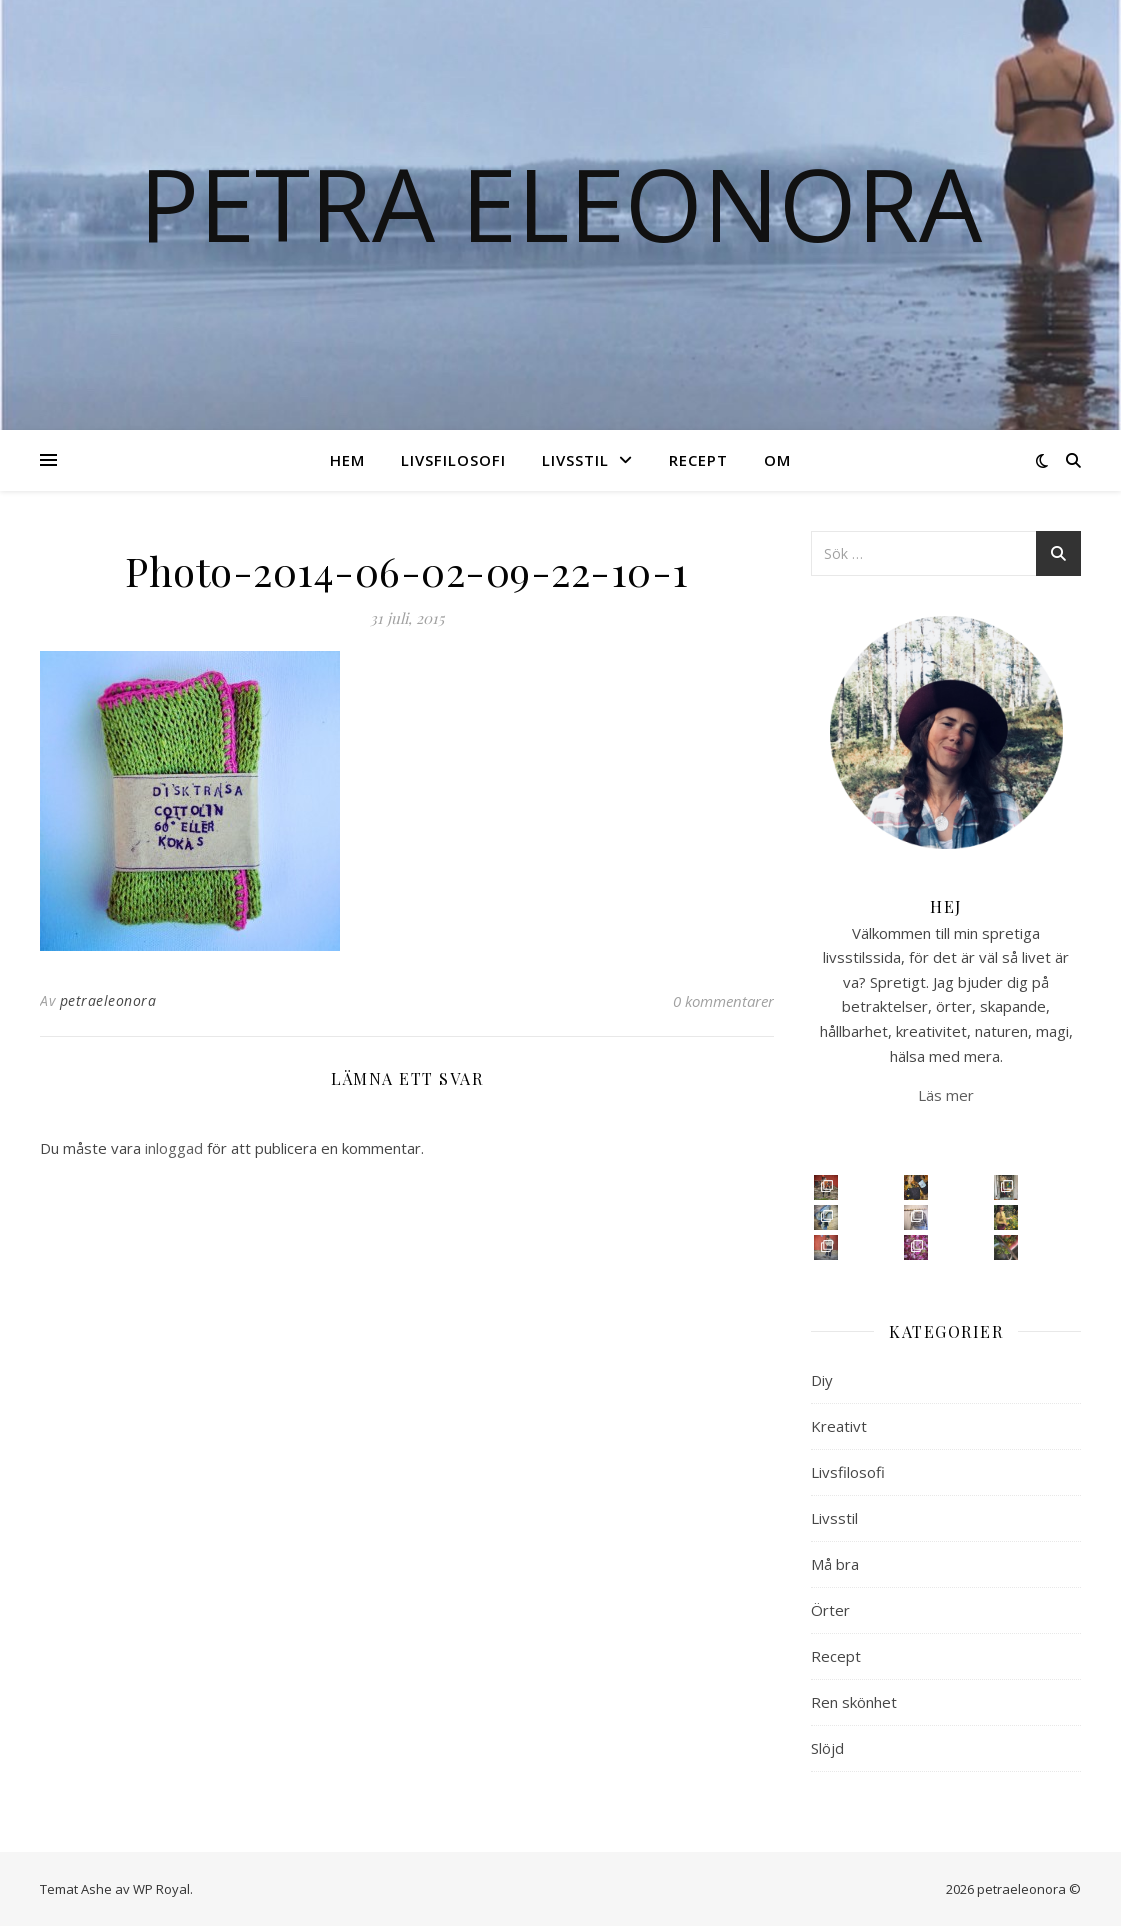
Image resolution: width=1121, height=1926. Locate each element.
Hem (347, 460)
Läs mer (946, 1095)
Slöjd (827, 1748)
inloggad (174, 1148)
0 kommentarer (723, 1001)
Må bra (835, 1564)
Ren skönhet (854, 1702)
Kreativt (839, 1426)
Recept (698, 460)
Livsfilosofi (453, 460)
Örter (830, 1610)
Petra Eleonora (560, 203)
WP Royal (161, 1889)
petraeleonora (108, 1000)
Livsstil (575, 460)
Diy (822, 1380)
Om (777, 460)
